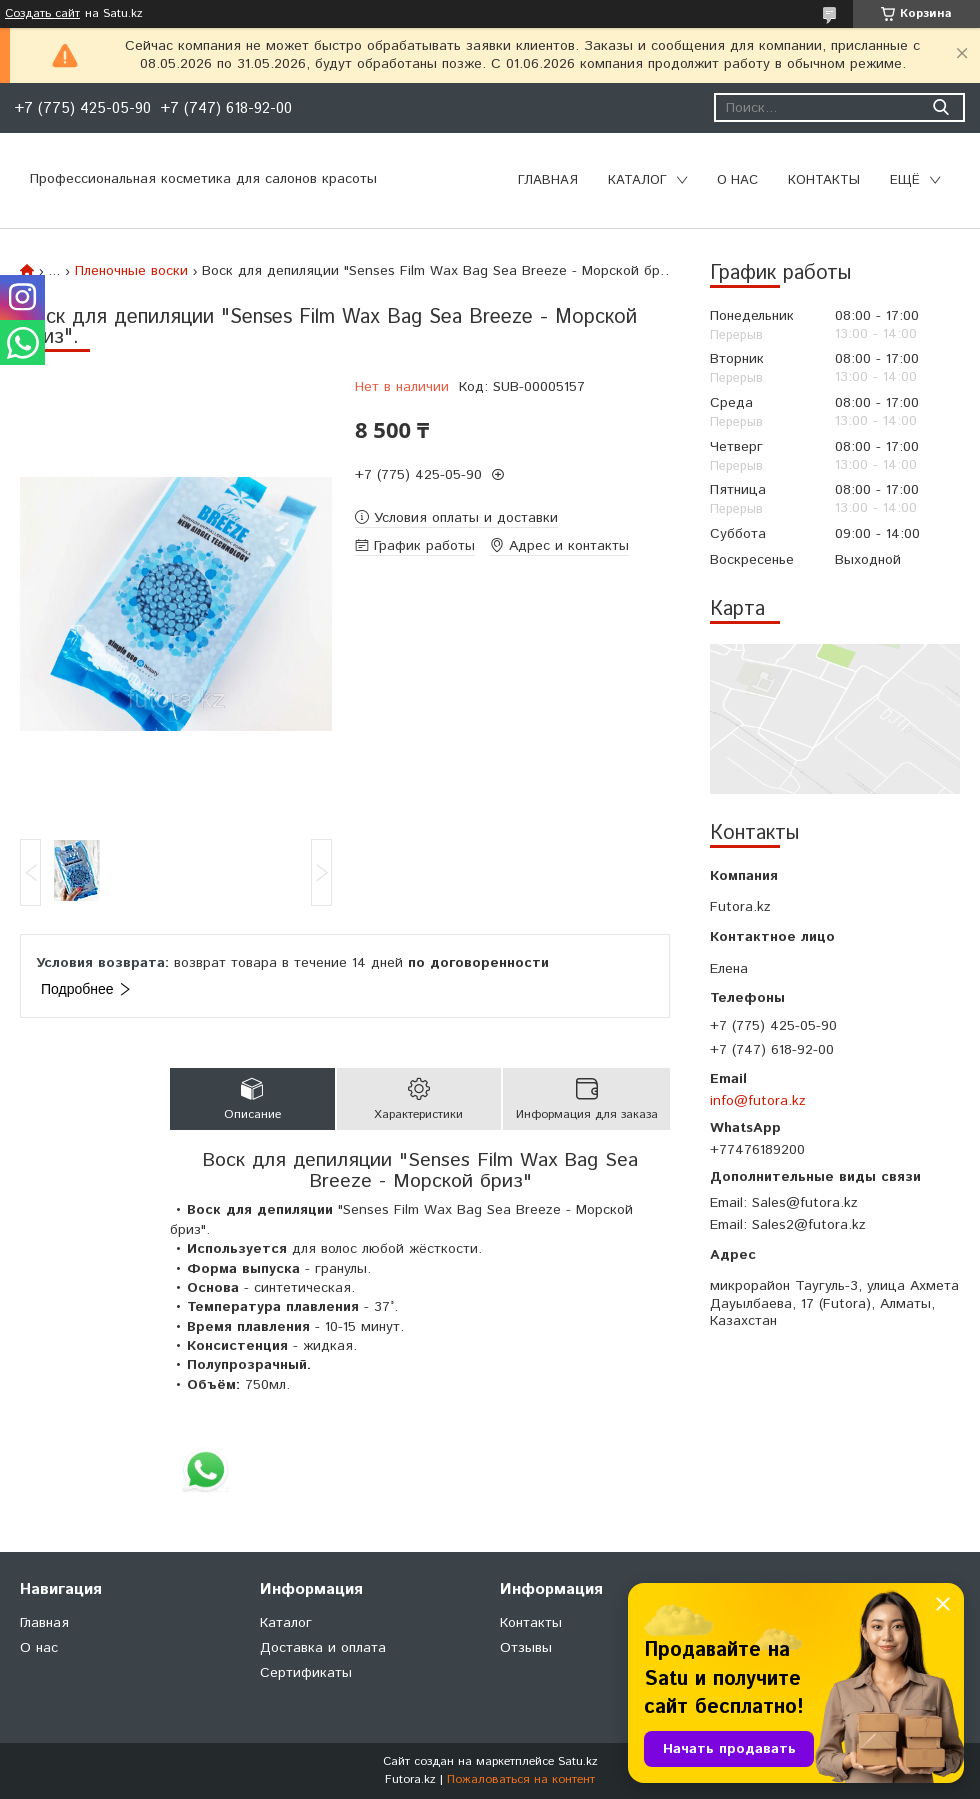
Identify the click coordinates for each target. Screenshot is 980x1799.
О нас (737, 180)
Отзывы (526, 1648)
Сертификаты (306, 1673)
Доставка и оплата (323, 1648)
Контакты (824, 180)
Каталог (637, 180)
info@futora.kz (758, 1101)
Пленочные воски (131, 271)
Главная (548, 180)
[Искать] (940, 107)
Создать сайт (42, 14)
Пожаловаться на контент (521, 1779)
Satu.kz (578, 1761)
